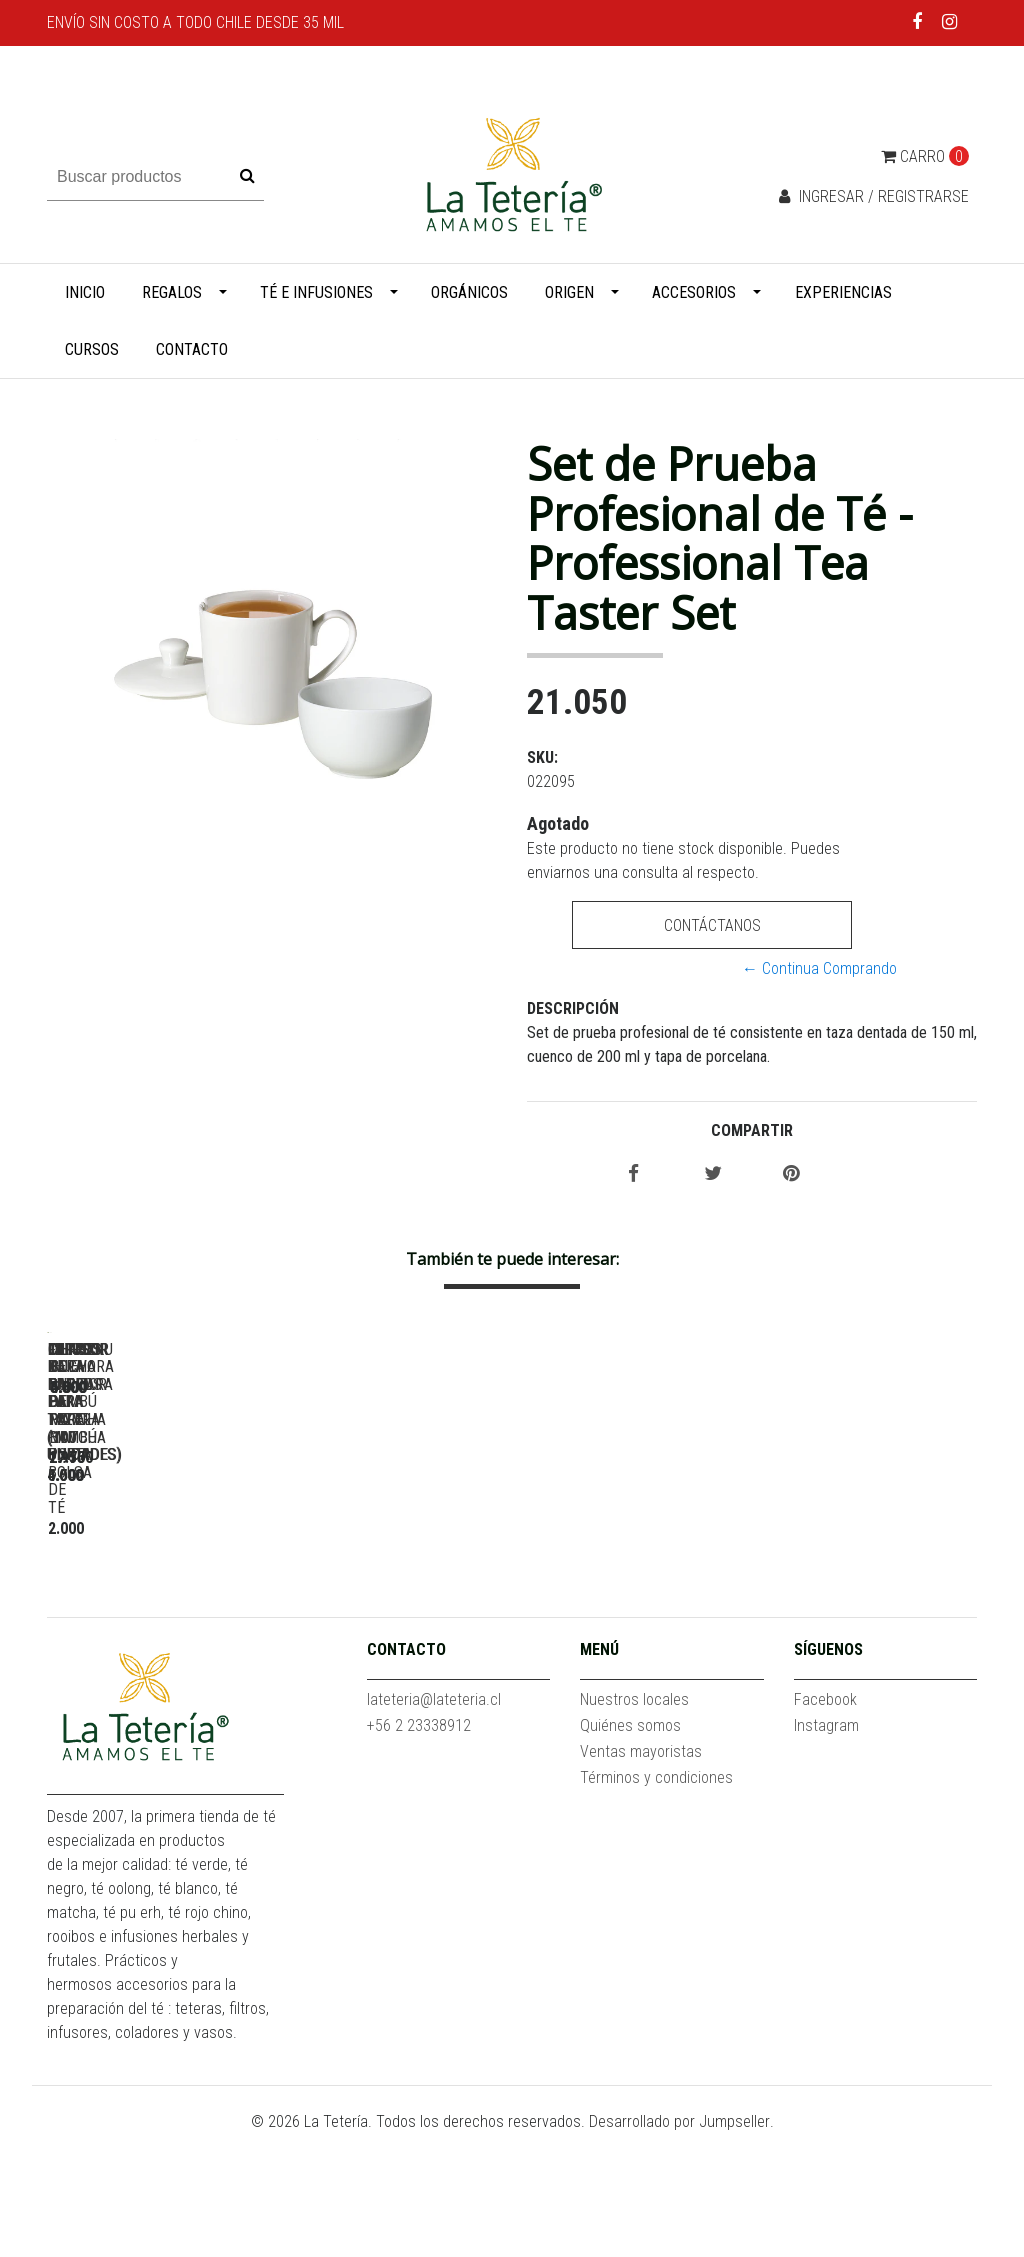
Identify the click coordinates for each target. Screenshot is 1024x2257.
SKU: (542, 757)
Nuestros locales (634, 1822)
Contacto (192, 349)
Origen (569, 292)
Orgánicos (469, 292)
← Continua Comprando (819, 968)
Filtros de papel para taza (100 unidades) (187, 1622)
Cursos (92, 349)
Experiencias (843, 292)
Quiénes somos (630, 1848)
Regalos (172, 292)
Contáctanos (712, 925)
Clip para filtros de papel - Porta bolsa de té (747, 1622)
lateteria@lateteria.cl (434, 1822)
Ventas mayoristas (641, 1874)
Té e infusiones (316, 292)
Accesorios (694, 292)
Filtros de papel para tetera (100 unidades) (467, 1622)
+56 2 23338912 (419, 1848)
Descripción (573, 1008)
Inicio (85, 292)
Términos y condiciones (656, 1900)
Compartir (752, 1130)
